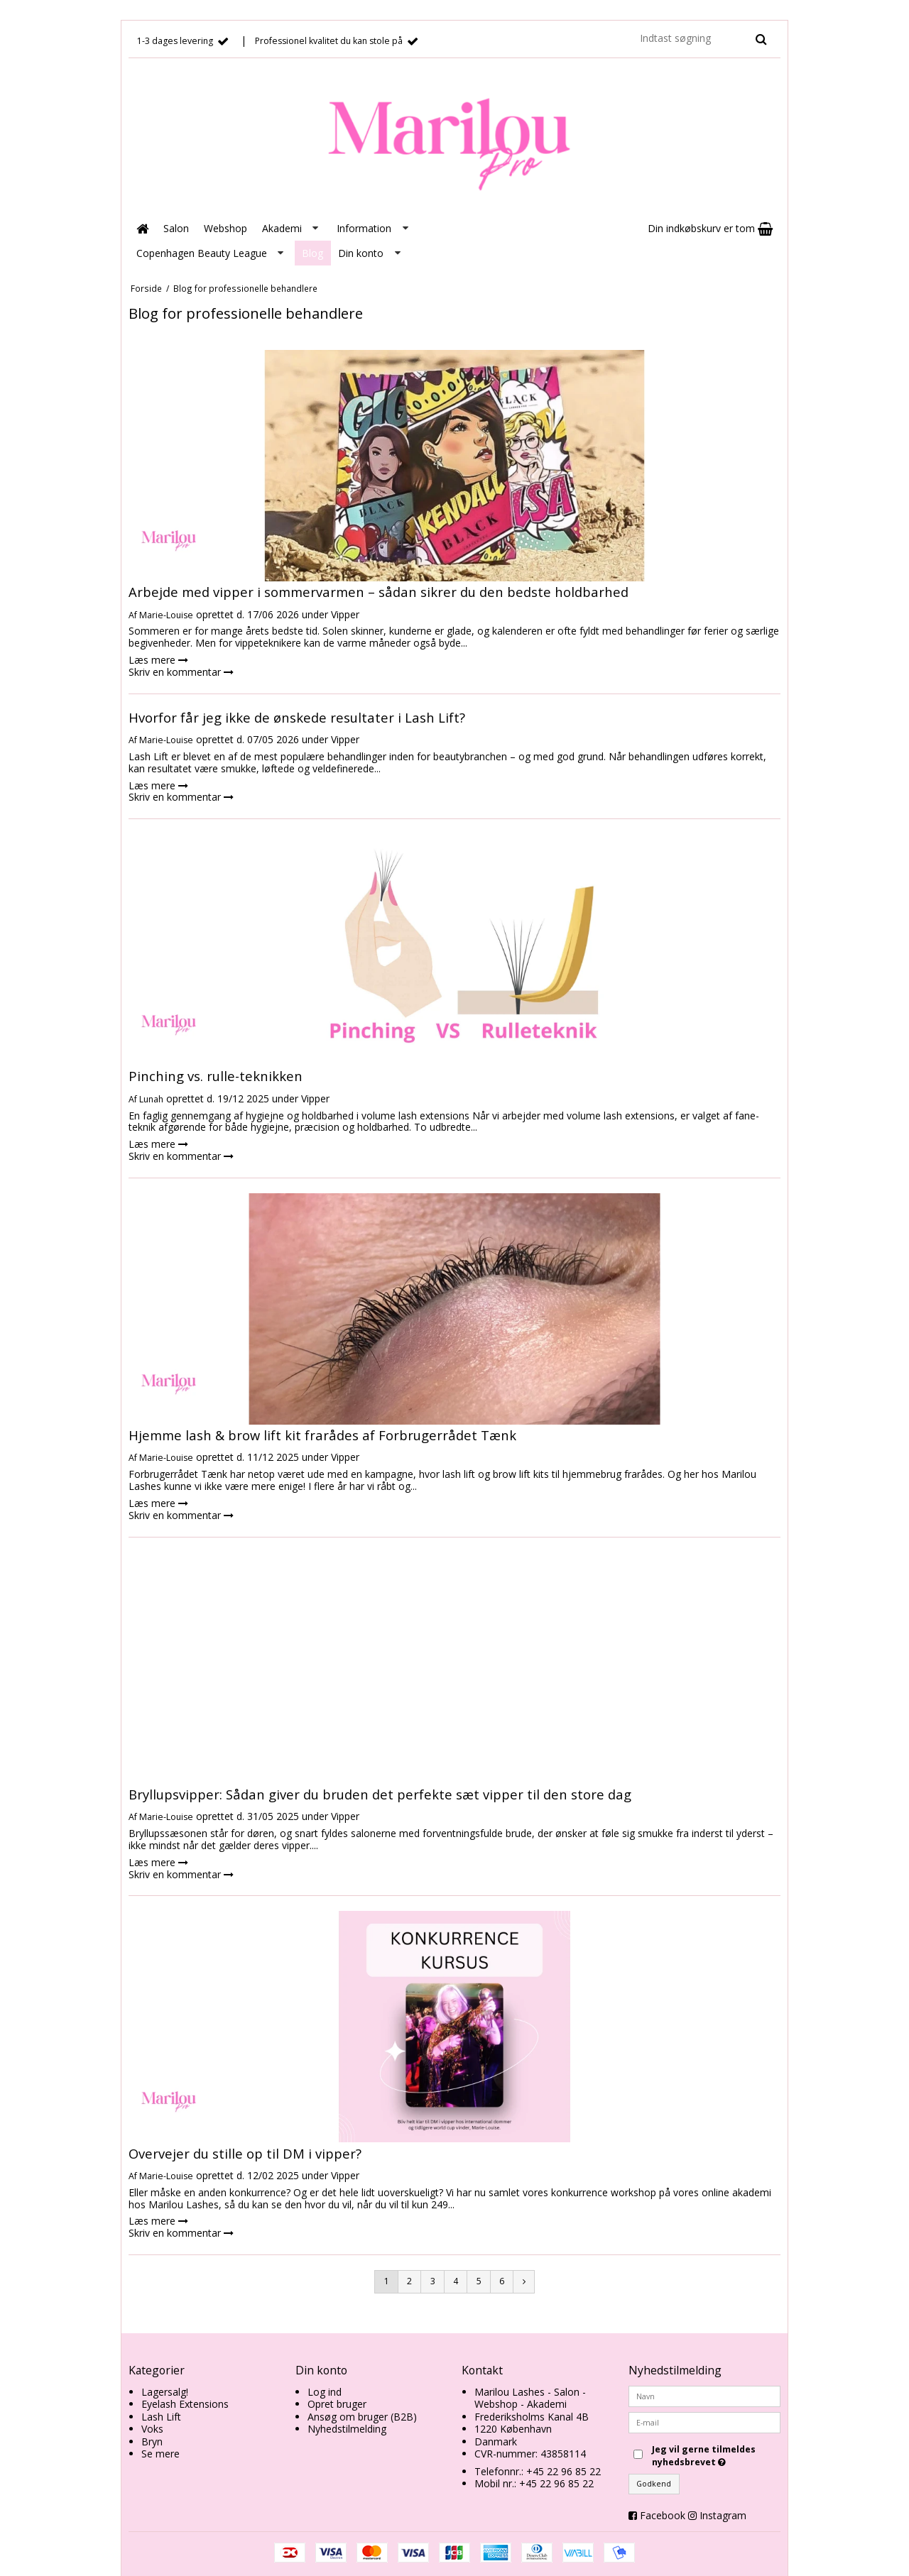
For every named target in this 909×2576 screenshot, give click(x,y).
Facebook (662, 2515)
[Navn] (704, 2394)
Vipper (345, 614)
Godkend (653, 2484)
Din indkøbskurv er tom (710, 228)
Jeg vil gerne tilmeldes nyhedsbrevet (715, 2455)
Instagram (723, 2515)
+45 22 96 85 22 (563, 2471)
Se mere (160, 2453)
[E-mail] (704, 2421)
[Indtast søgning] (702, 38)
